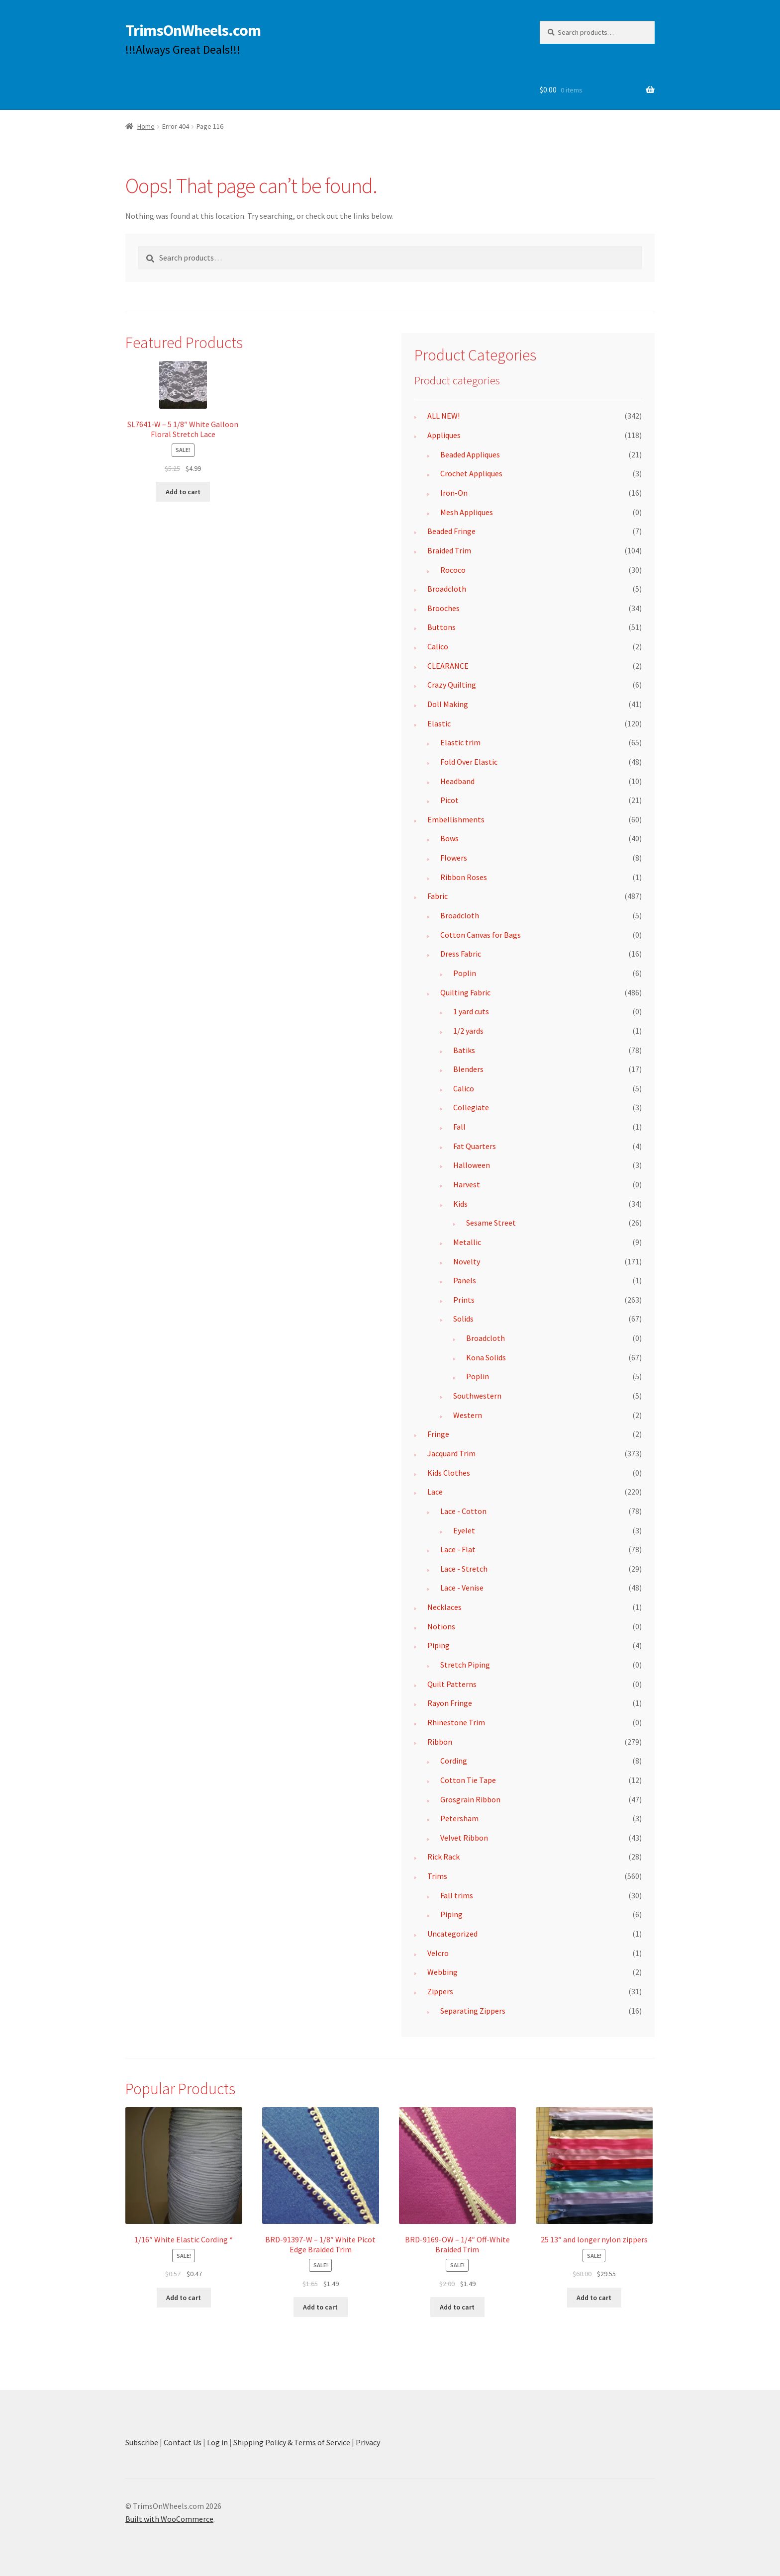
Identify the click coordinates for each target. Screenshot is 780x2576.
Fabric (437, 896)
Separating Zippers (472, 2011)
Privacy (368, 2442)
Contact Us (182, 2442)
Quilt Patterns (452, 1684)
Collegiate (471, 1107)
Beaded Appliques (470, 454)
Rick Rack (443, 1857)
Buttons (441, 627)
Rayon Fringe (449, 1703)
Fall (459, 1127)
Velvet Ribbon (464, 1838)
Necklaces (444, 1607)
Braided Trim (449, 550)
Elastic (439, 723)
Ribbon (439, 1742)
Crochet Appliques (471, 473)
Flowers (453, 858)
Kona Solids (486, 1357)
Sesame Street (491, 1223)
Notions (441, 1626)
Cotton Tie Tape (468, 1780)
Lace (435, 1492)
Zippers (440, 1991)
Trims (437, 1876)
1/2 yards (468, 1031)
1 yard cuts (471, 1011)
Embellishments (456, 819)
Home (146, 126)
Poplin (464, 973)
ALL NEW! (443, 416)
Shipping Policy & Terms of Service (291, 2442)
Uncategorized (452, 1934)
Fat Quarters (474, 1146)
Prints (464, 1300)
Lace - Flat (458, 1549)
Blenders (468, 1069)
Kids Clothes (448, 1473)
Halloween (471, 1165)
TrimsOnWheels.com (193, 30)
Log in (217, 2442)
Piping (438, 1645)
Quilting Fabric (465, 992)
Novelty (466, 1261)
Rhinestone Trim (456, 1722)
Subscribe (141, 2442)
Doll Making (447, 704)
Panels (464, 1280)
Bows (449, 838)
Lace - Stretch (464, 1569)
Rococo (453, 570)
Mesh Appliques (466, 512)
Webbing (442, 1972)
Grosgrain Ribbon (470, 1799)
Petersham (459, 1818)
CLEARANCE (448, 666)
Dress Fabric (460, 954)
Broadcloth (446, 589)
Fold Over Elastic (468, 762)
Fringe (438, 1434)
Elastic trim (460, 742)
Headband (457, 781)
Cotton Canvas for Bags (480, 935)
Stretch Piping (465, 1665)
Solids (463, 1319)
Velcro (438, 1953)
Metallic (467, 1242)
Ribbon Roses (463, 877)
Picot (449, 800)
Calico (437, 646)
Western (467, 1415)
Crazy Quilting (451, 685)
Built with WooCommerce (169, 2519)
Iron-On (454, 493)
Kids (460, 1204)
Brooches (443, 608)
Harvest (466, 1184)
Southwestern (477, 1396)
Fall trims (456, 1895)
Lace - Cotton (463, 1511)
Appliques (444, 435)
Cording (453, 1761)
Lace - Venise (462, 1588)
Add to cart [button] (183, 491)
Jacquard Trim (451, 1453)
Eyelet (464, 1530)
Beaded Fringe (451, 531)
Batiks (464, 1050)
